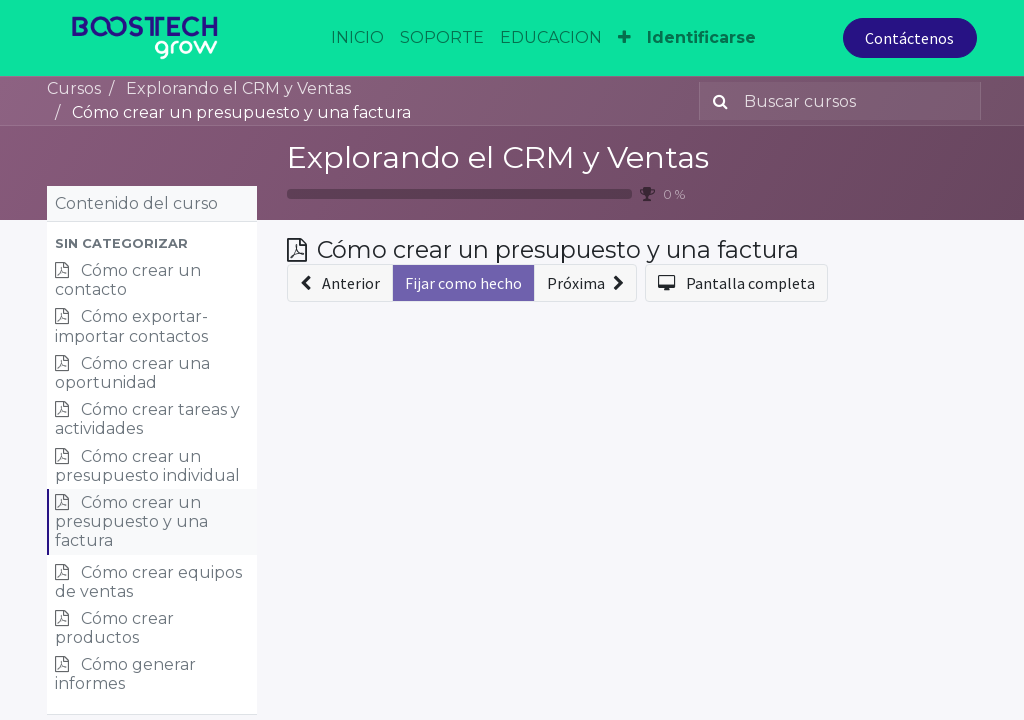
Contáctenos (909, 38)
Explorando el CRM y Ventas (498, 157)
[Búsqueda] (716, 101)
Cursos (74, 88)
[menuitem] (357, 38)
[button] (624, 38)
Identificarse (701, 37)
